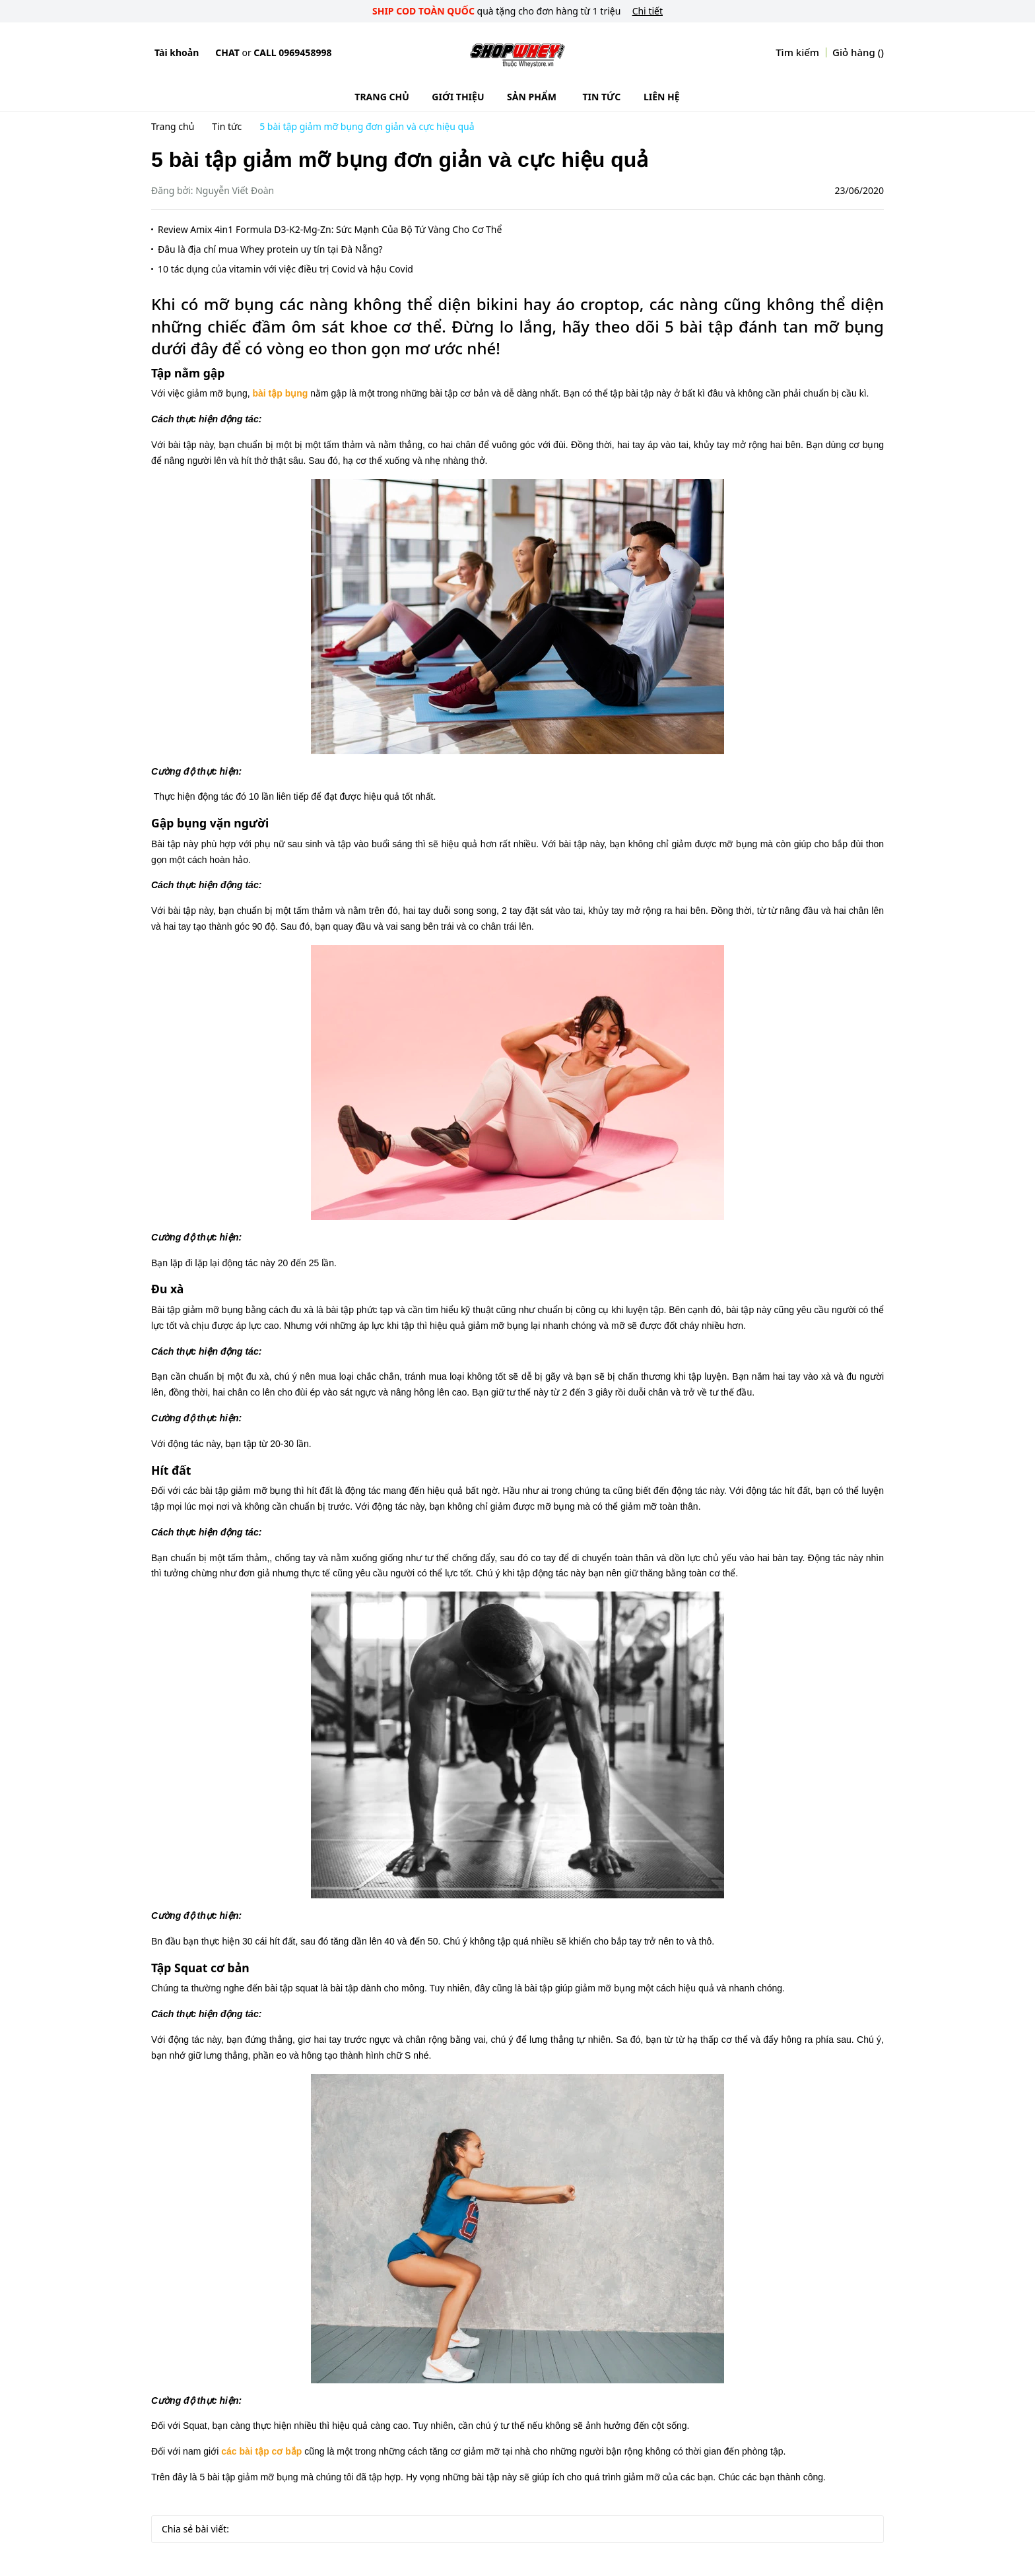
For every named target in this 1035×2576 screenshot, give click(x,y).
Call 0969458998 (292, 52)
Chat (227, 52)
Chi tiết (647, 11)
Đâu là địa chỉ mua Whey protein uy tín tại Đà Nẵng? (270, 249)
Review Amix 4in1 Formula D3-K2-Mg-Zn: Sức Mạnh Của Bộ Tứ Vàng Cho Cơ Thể (330, 229)
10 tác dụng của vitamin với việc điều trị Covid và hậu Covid (285, 269)
